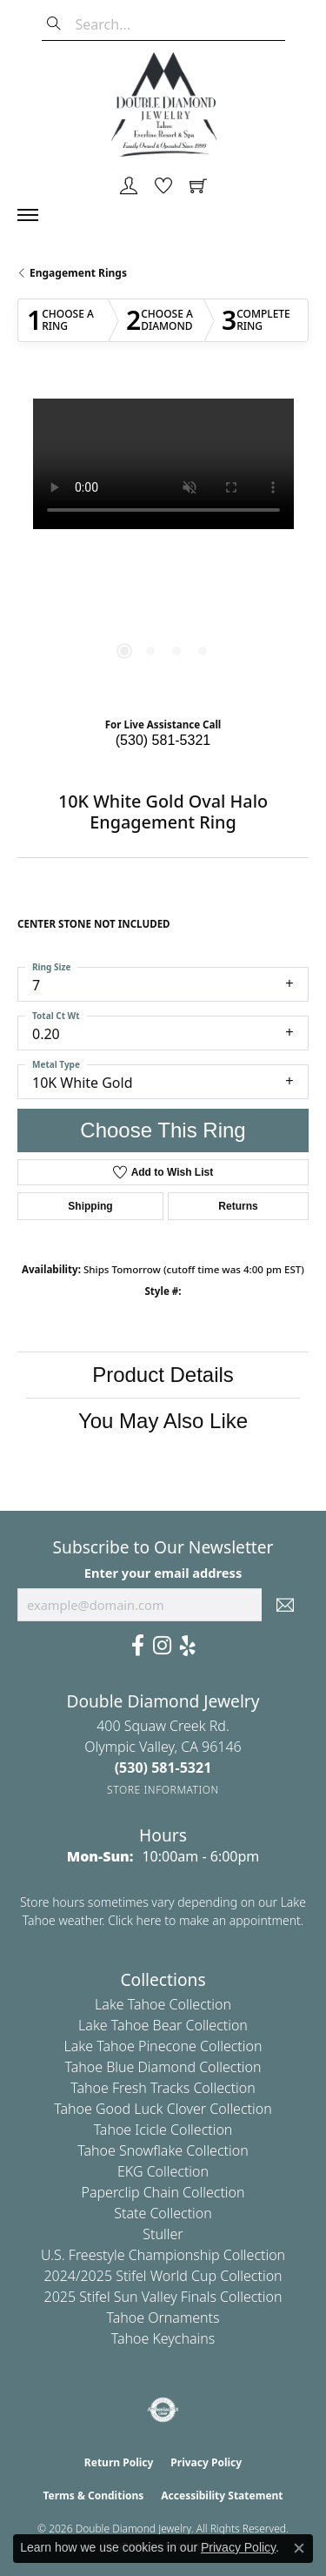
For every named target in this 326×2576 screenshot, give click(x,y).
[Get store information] (163, 1789)
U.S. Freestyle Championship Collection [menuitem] (163, 2254)
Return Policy (119, 2462)
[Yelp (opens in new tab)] (188, 1645)
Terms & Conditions (93, 2495)
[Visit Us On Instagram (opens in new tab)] (162, 1645)
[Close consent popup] (299, 2548)
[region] (163, 544)
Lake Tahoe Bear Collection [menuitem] (163, 2025)
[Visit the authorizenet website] (163, 2410)
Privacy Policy (206, 2462)
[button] (128, 187)
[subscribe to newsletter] (285, 1604)
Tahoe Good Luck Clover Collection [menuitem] (162, 2108)
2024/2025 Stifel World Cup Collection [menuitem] (162, 2275)
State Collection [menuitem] (163, 2213)
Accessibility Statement (222, 2495)
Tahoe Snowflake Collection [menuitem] (162, 2150)
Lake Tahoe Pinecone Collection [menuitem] (163, 2046)
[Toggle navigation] (36, 215)
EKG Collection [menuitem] (163, 2171)
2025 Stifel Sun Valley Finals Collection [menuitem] (163, 2296)
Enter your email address (163, 1572)
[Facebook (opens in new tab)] (137, 1645)
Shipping (90, 1206)
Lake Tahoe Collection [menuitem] (163, 2004)
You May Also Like (163, 1420)
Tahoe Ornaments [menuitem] (163, 2317)
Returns (237, 1206)
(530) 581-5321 (163, 740)
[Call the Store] (163, 1767)
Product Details (163, 1374)
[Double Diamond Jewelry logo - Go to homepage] (163, 104)
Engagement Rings (78, 272)
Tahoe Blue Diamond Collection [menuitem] (162, 2066)
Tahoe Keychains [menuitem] (163, 2338)
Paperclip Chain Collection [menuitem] (162, 2192)
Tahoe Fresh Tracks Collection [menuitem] (163, 2087)
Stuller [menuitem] (163, 2234)
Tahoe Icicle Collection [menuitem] (163, 2129)
